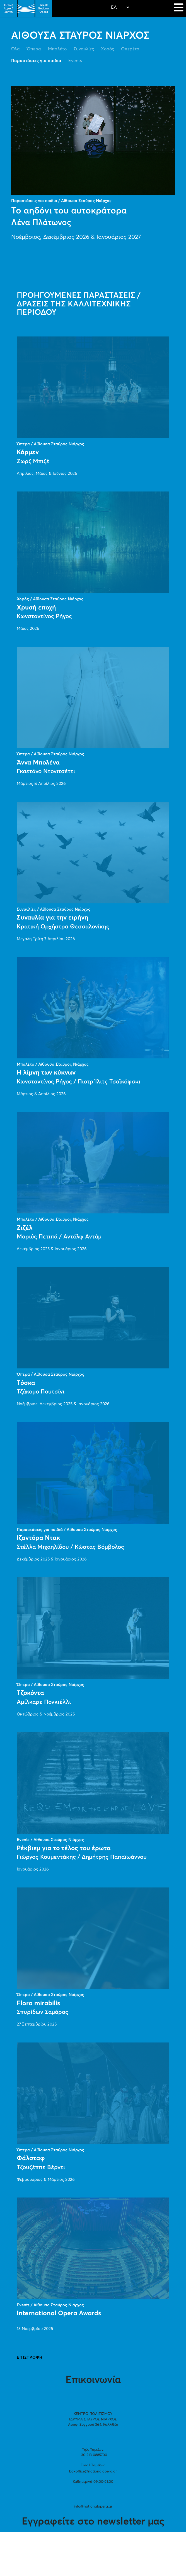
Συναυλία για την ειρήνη (52, 918)
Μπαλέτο (57, 49)
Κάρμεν (28, 452)
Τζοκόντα (30, 1693)
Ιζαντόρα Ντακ (38, 1538)
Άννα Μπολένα (38, 762)
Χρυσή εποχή (36, 607)
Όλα (15, 49)
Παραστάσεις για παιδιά (36, 60)
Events (75, 60)
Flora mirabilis (38, 2003)
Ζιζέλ (25, 1228)
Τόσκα (26, 1383)
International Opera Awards (59, 2313)
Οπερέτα (130, 49)
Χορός (107, 49)
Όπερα (34, 49)
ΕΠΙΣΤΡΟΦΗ (30, 2357)
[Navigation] (178, 8)
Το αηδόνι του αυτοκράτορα (69, 211)
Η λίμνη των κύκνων (46, 1073)
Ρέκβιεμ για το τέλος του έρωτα (64, 1848)
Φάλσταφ (31, 2158)
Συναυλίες (84, 49)
